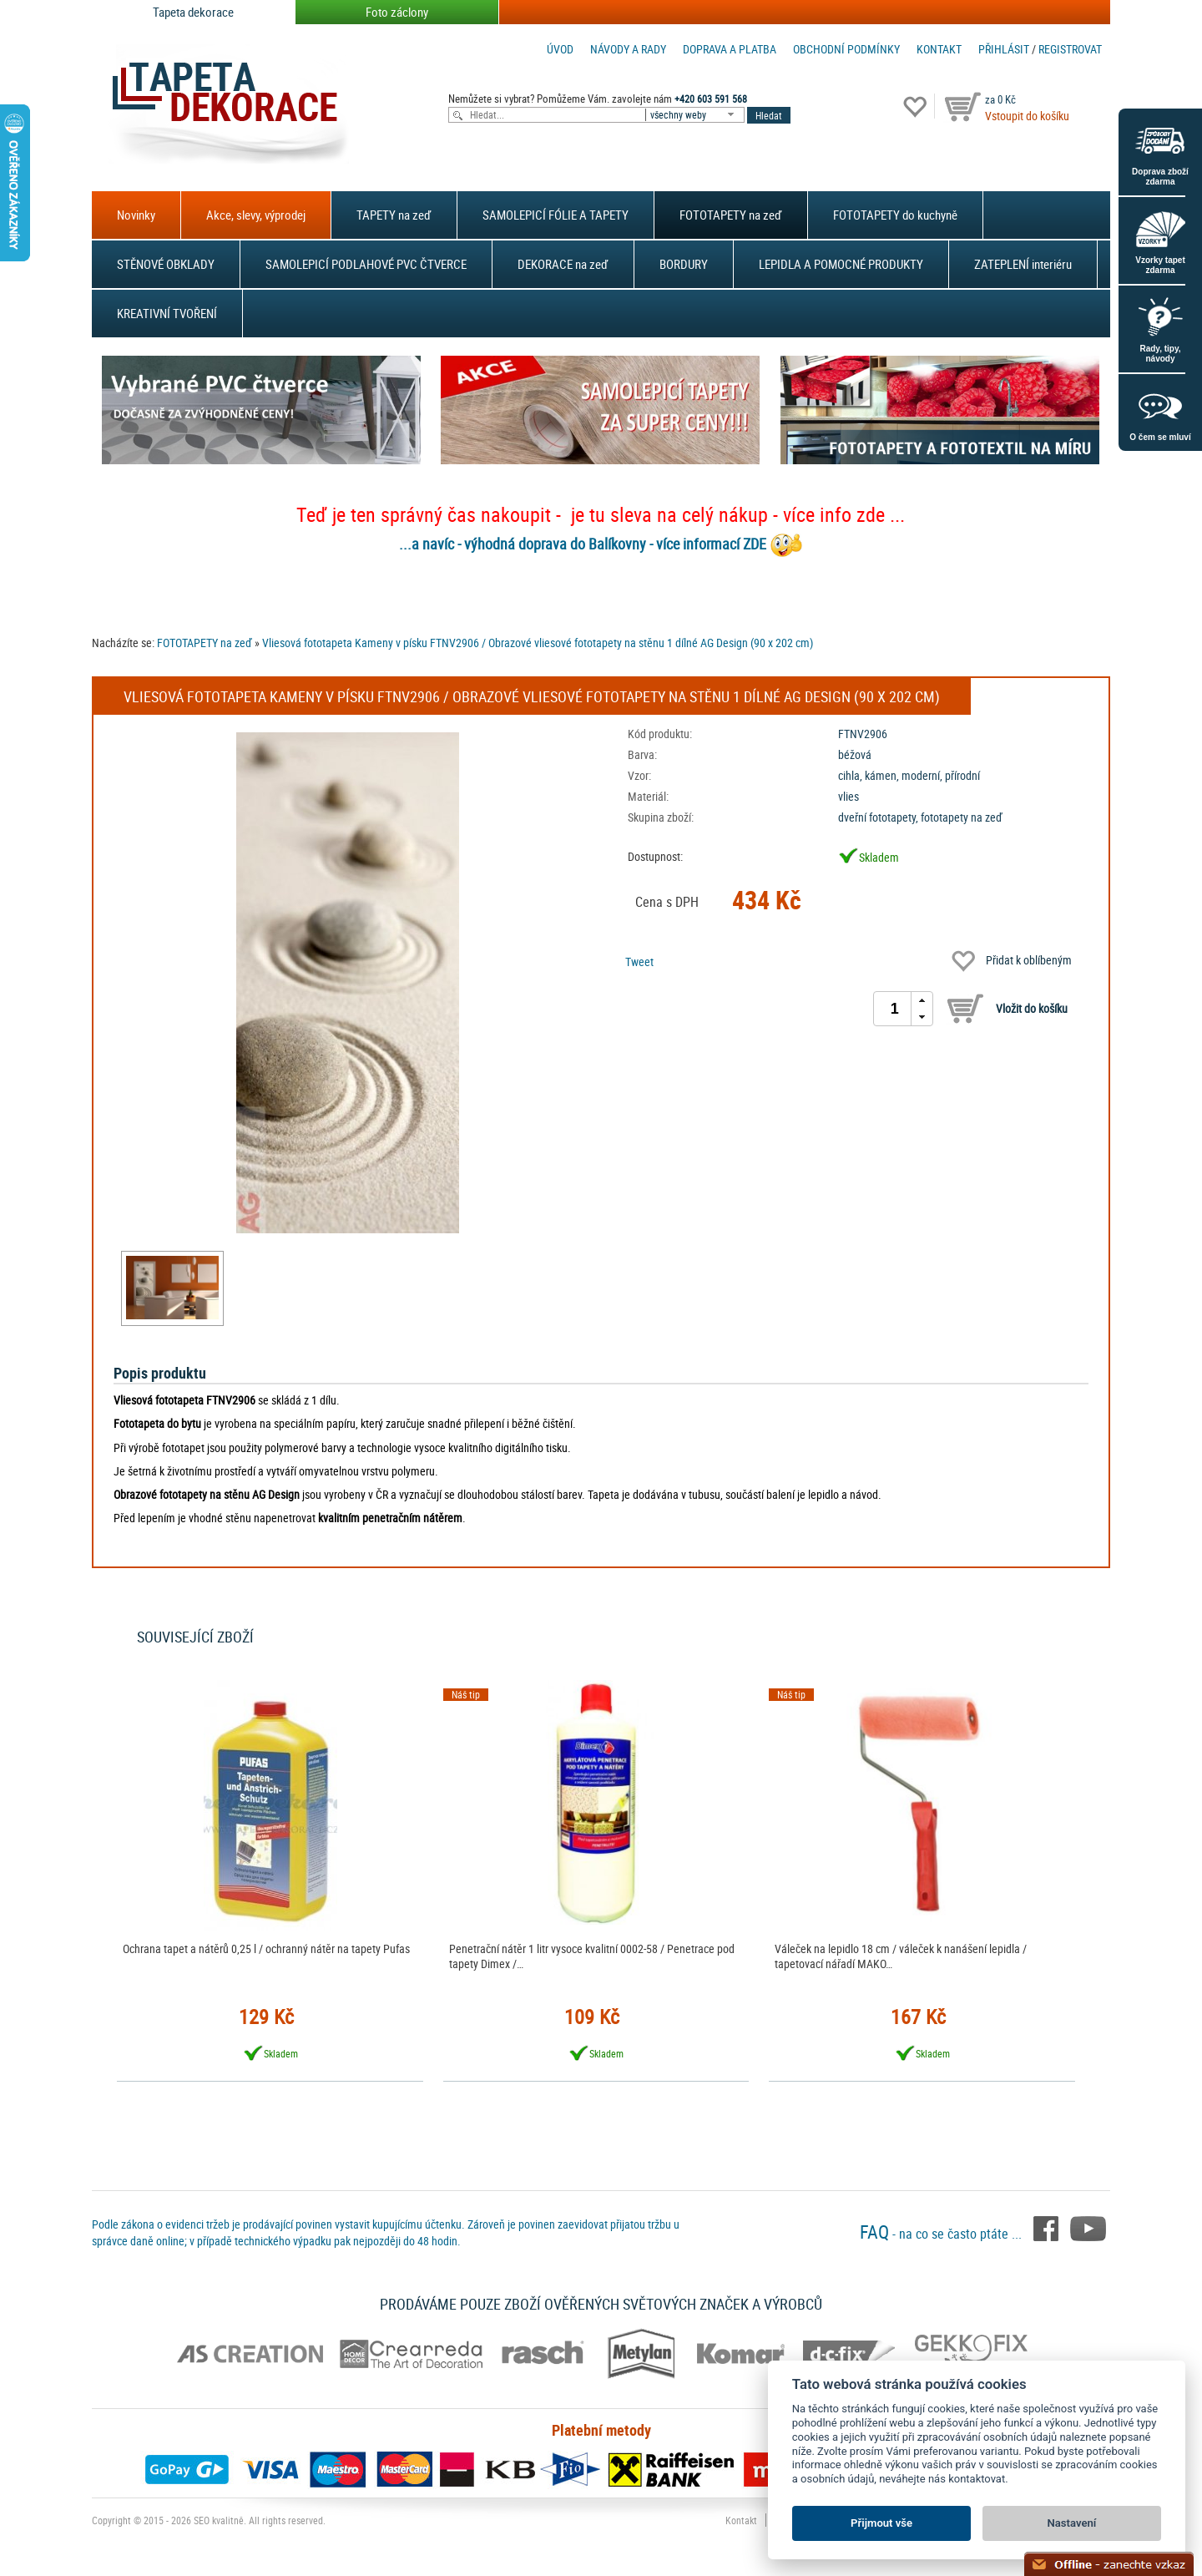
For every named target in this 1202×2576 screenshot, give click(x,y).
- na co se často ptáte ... (942, 2233)
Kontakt (939, 49)
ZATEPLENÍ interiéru (1023, 264)
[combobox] (696, 115)
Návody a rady (628, 49)
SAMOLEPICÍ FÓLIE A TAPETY (555, 214)
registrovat (1070, 49)
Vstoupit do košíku (1027, 116)
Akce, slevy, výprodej (256, 214)
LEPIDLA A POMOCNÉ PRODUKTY (841, 264)
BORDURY (683, 264)
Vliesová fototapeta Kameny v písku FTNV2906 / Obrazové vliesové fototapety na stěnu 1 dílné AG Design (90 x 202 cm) (537, 642)
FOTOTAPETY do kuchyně (895, 214)
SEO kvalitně (219, 2520)
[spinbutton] (895, 1008)
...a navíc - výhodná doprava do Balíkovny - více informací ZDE (582, 544)
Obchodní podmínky (846, 49)
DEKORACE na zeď (563, 264)
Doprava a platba (729, 49)
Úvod (560, 49)
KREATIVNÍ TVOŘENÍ (167, 313)
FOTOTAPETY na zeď (730, 214)
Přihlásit (1003, 49)
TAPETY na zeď (394, 214)
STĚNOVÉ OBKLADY (166, 264)
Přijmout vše (881, 2523)
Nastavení (1072, 2523)
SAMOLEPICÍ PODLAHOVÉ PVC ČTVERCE (366, 264)
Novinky (136, 214)
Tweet (639, 961)
